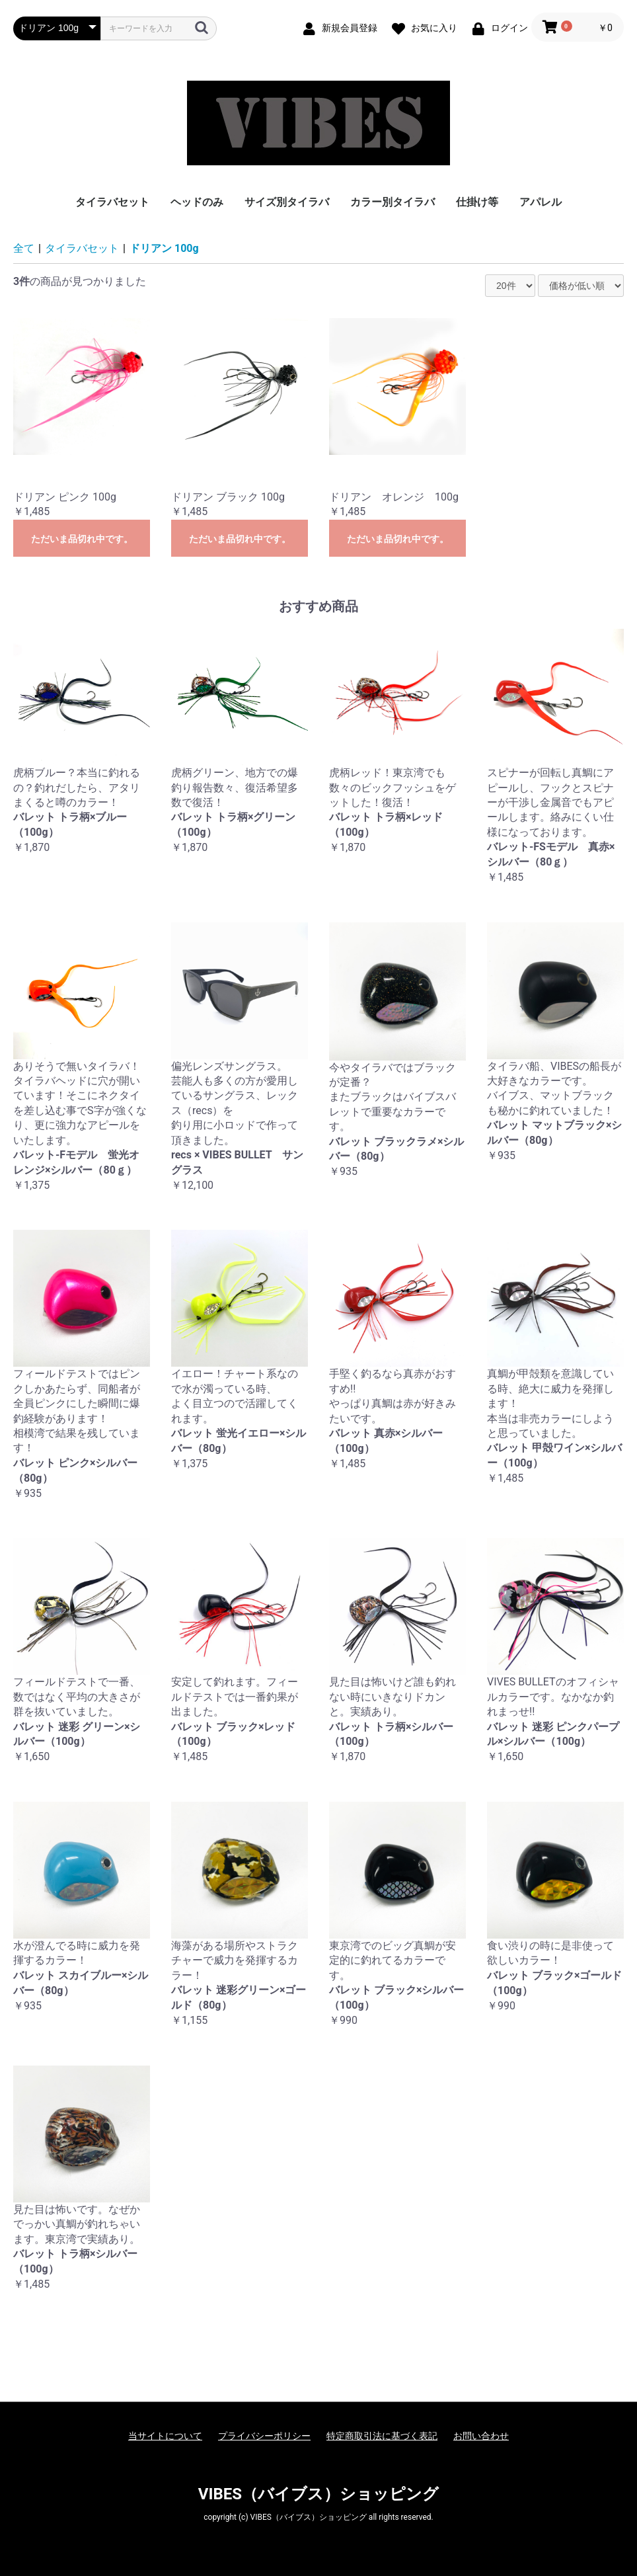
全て (23, 248)
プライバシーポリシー (264, 2436)
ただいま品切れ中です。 (82, 539)
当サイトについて (165, 2436)
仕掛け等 (477, 202)
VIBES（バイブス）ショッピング (318, 2494)
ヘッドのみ (196, 202)
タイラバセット (112, 202)
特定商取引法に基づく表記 (381, 2436)
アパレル (540, 202)
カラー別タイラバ (392, 202)
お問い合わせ (481, 2436)
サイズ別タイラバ (286, 202)
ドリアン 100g (164, 248)
